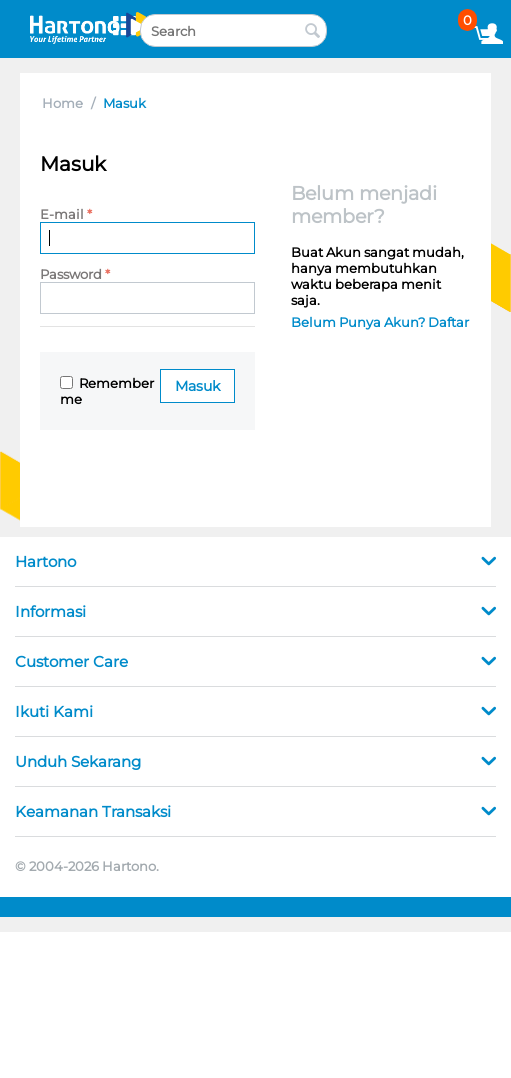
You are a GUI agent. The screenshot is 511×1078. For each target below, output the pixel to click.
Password (71, 274)
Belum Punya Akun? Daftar (380, 322)
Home (62, 103)
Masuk (197, 386)
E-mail (62, 214)
